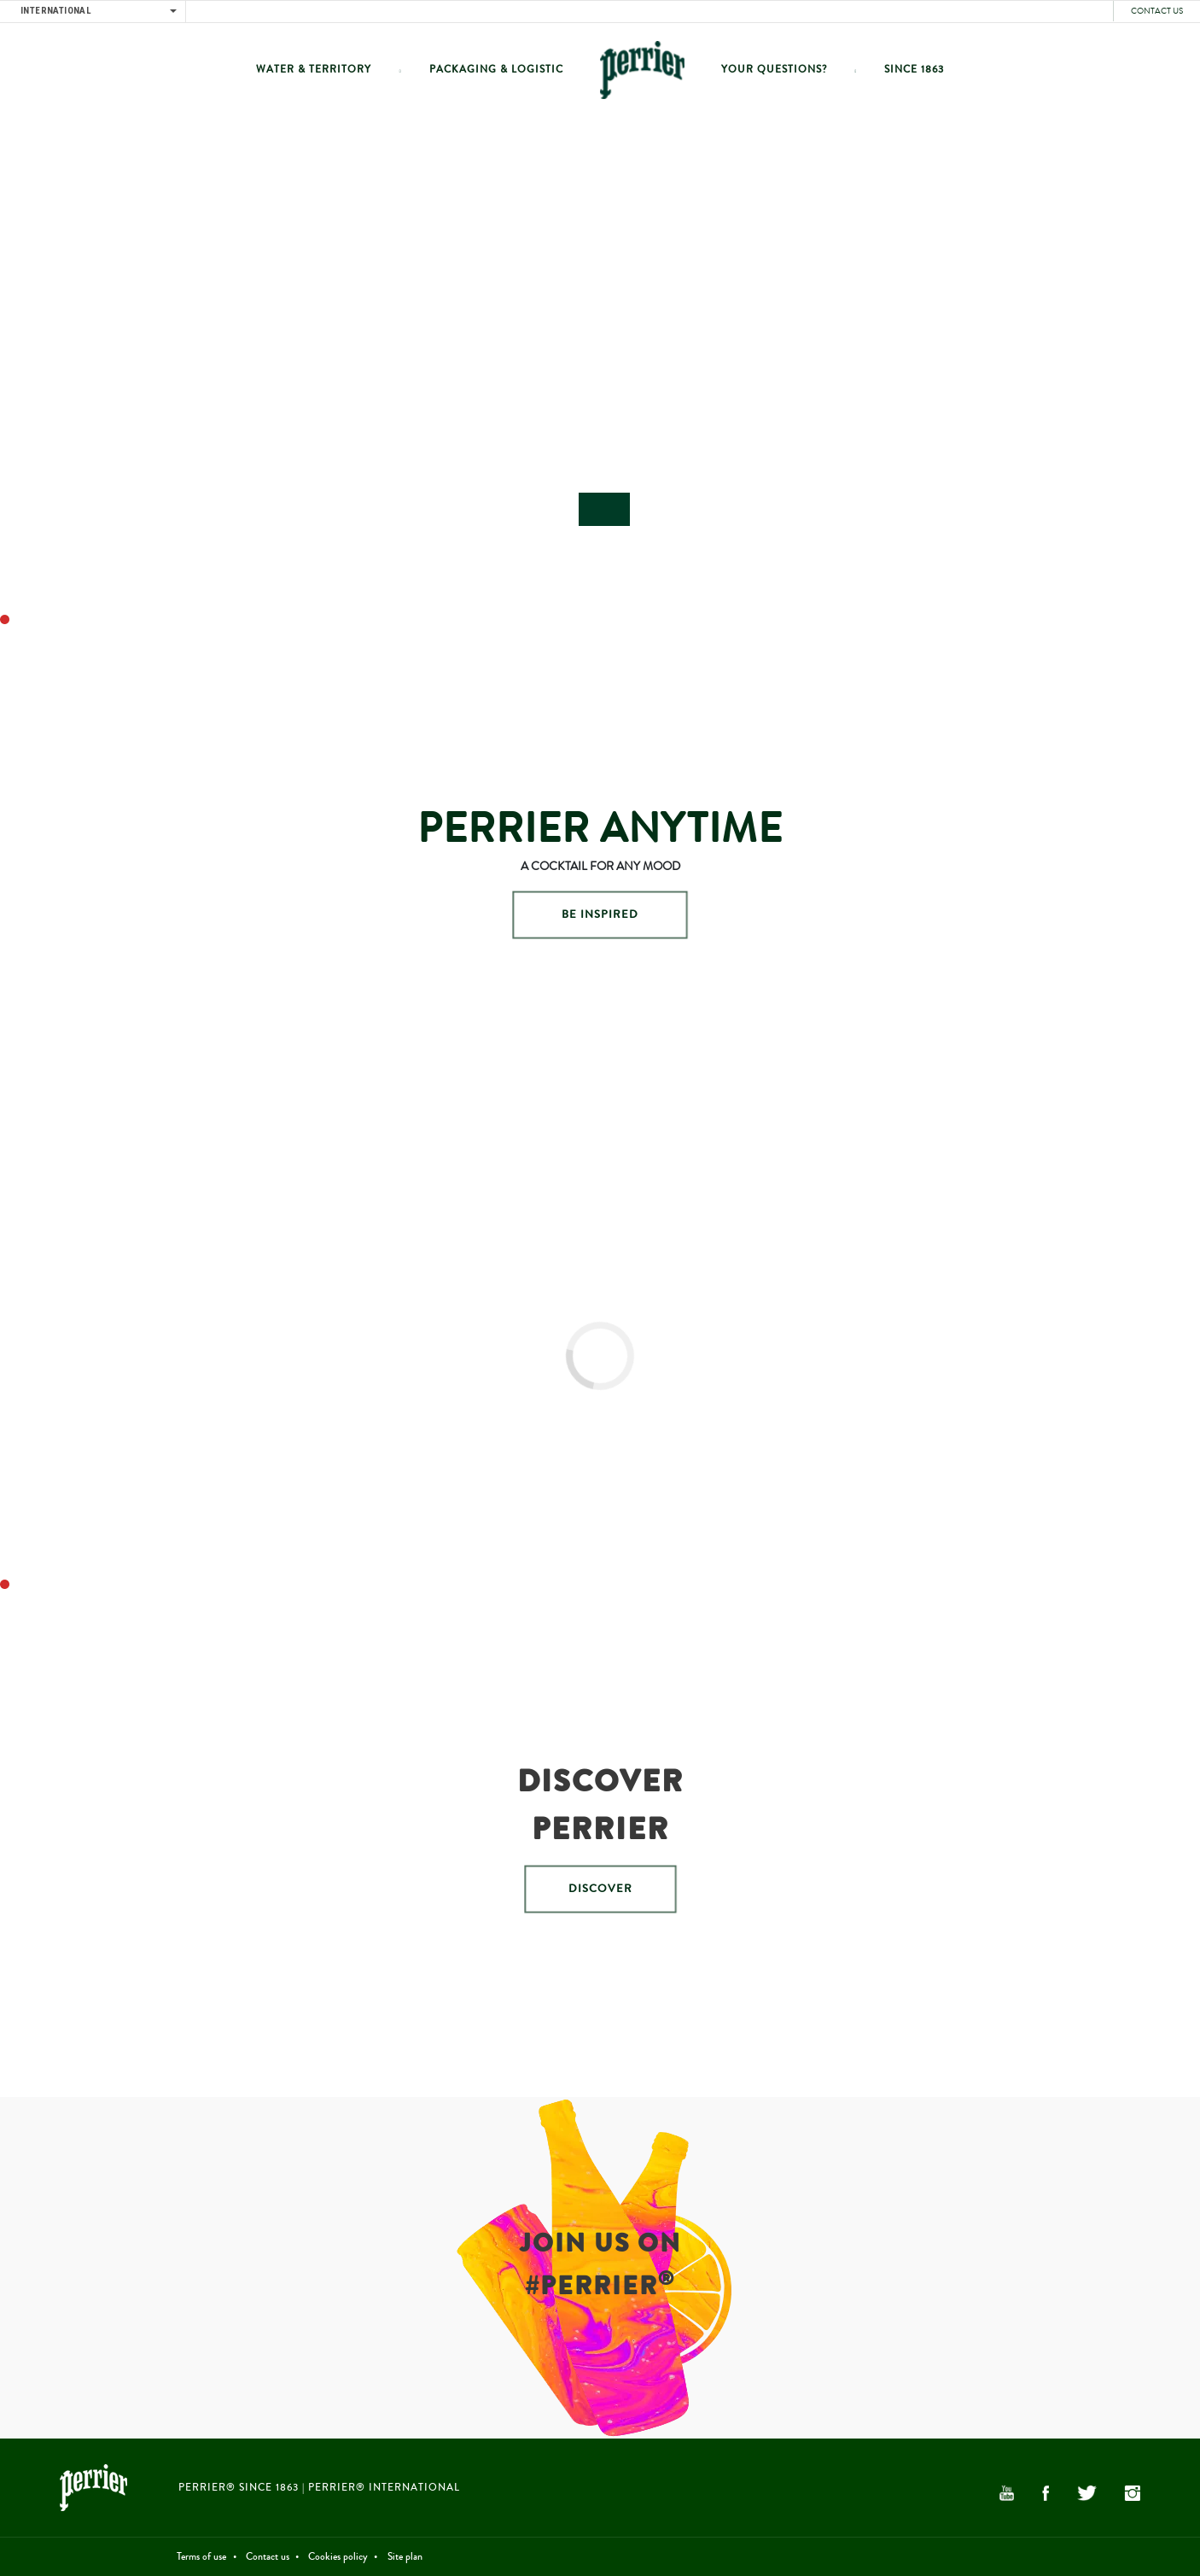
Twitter (1086, 2493)
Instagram (1132, 2493)
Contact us (1157, 11)
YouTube (1006, 2493)
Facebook (1046, 2493)
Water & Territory (313, 69)
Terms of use (201, 2557)
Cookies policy (338, 2557)
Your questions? (774, 69)
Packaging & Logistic (496, 69)
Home (642, 69)
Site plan (404, 2557)
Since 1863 (914, 69)
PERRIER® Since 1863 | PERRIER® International (319, 2487)
